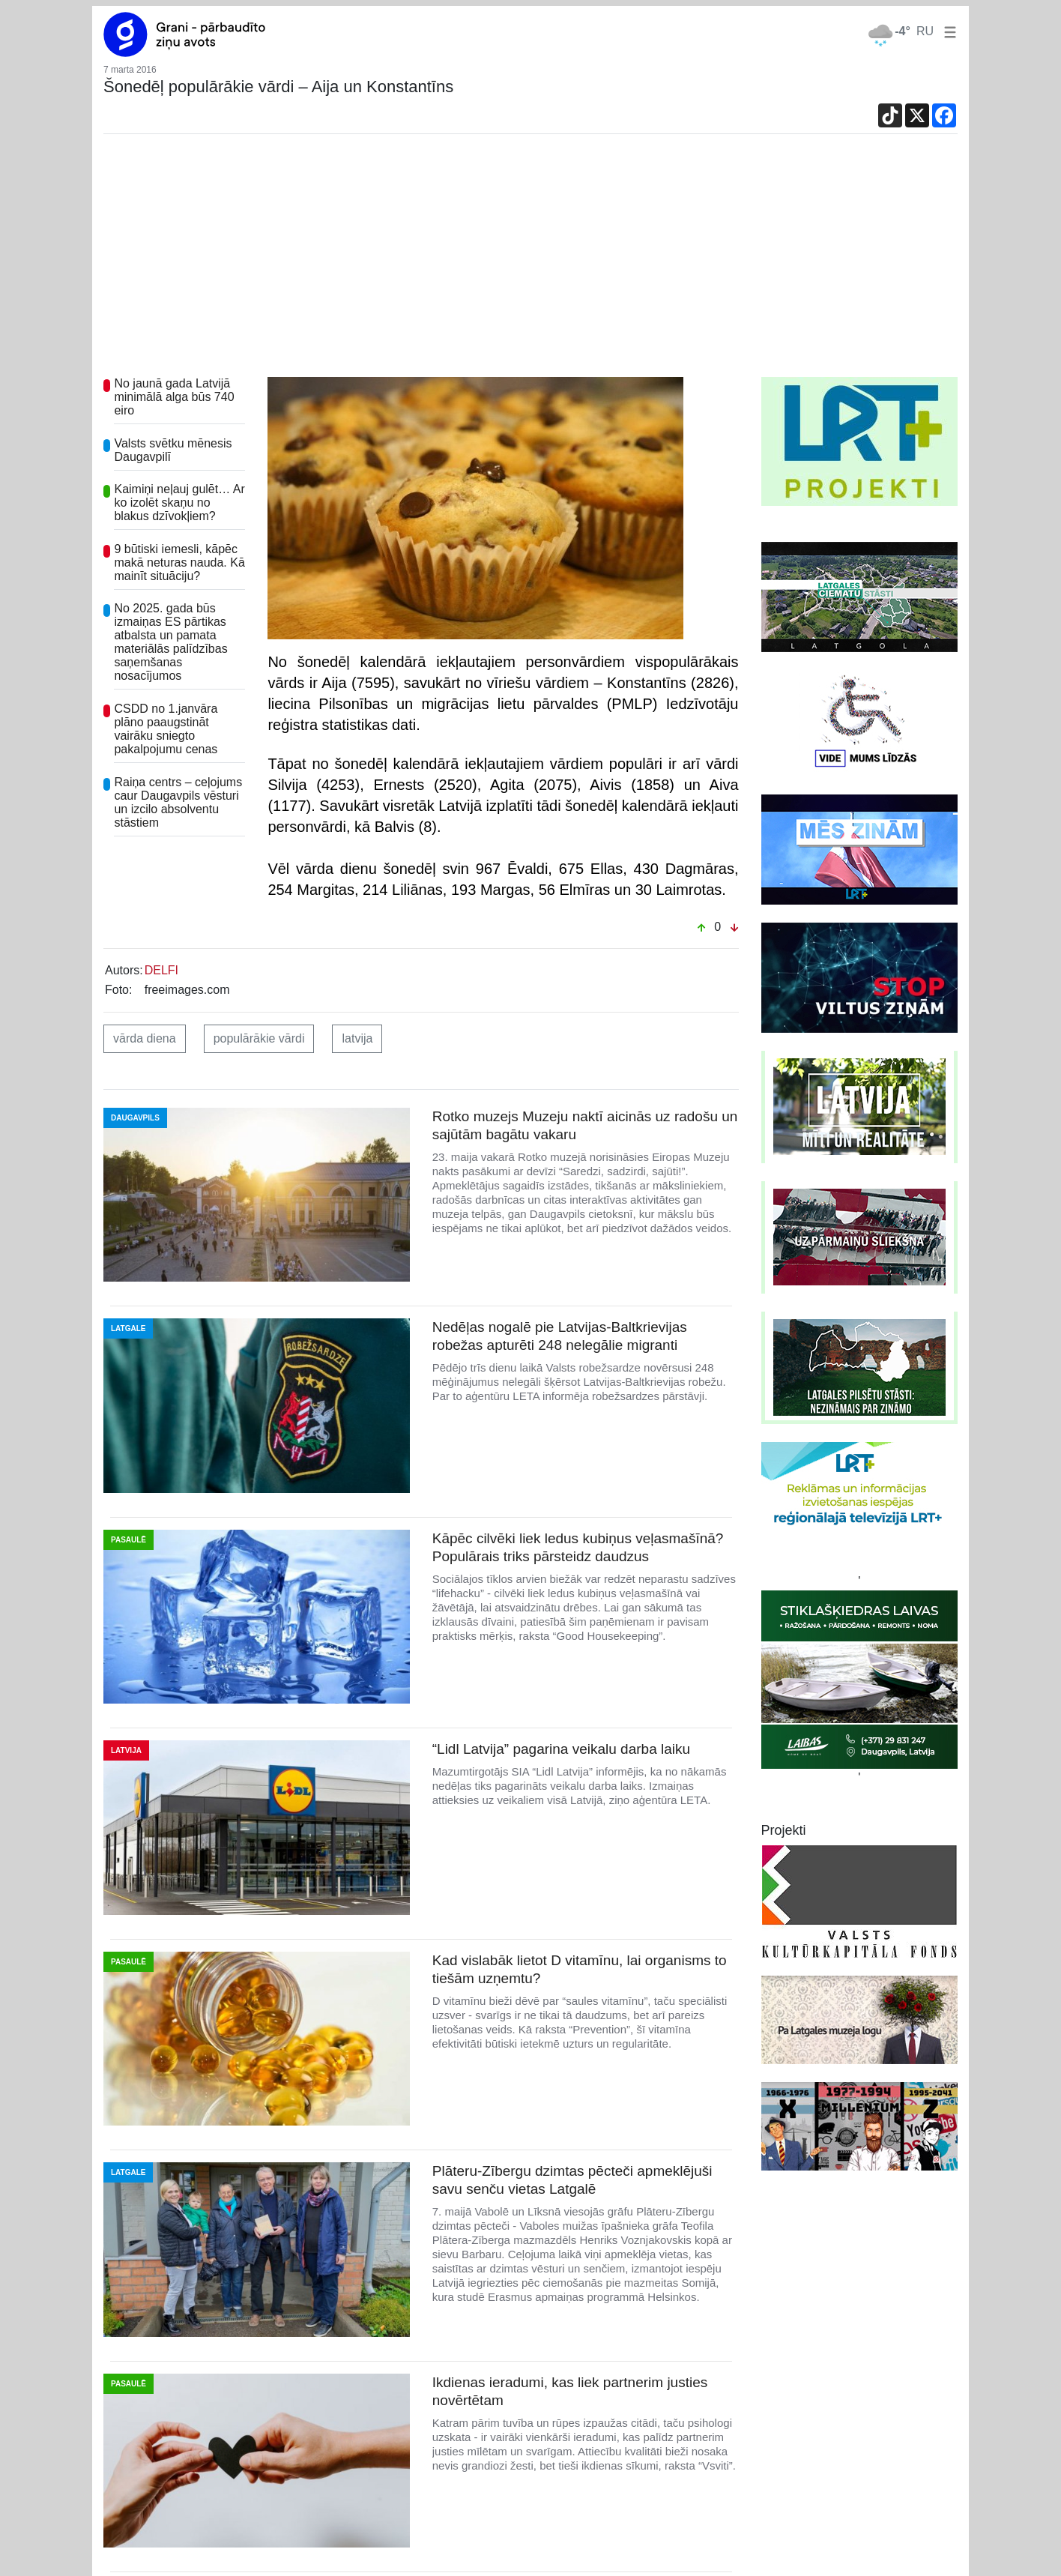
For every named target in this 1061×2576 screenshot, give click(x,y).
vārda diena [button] (144, 1038)
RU (925, 31)
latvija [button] (357, 1038)
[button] (947, 31)
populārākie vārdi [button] (259, 1038)
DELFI (161, 970)
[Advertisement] (530, 264)
